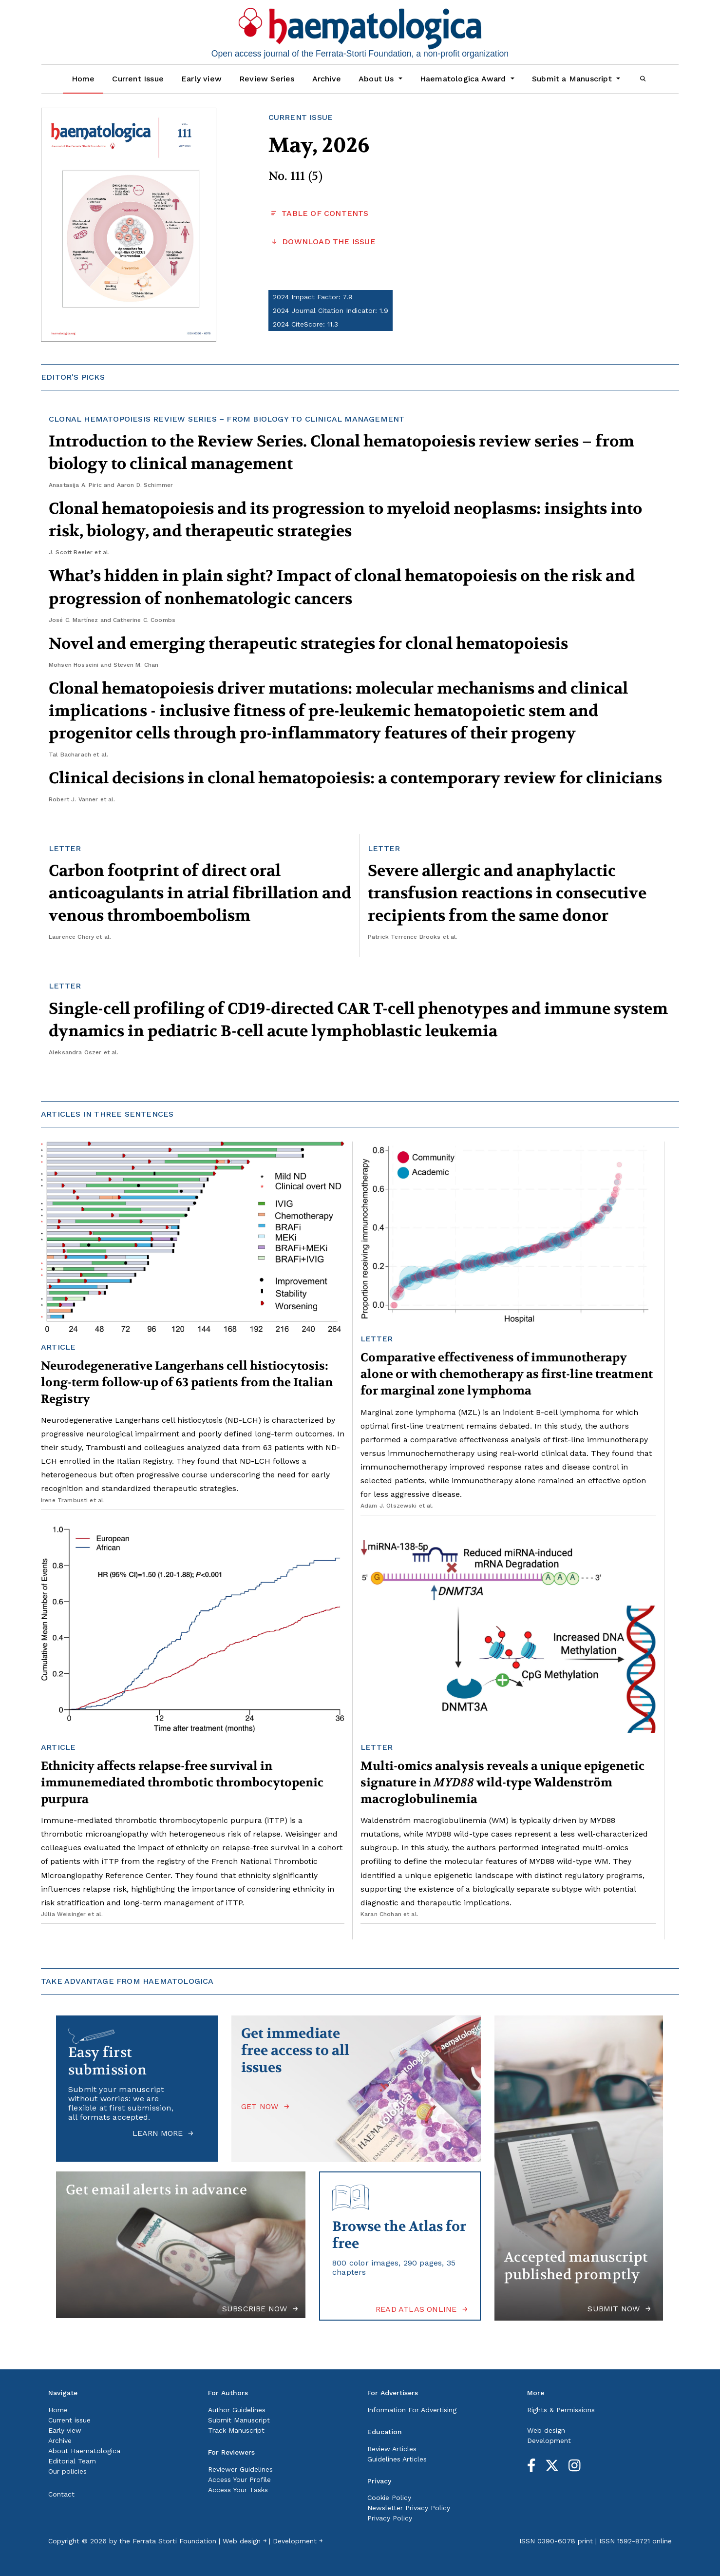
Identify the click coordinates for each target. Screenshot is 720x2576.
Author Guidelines (236, 2410)
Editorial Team (72, 2461)
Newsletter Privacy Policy (408, 2508)
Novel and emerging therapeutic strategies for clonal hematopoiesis (308, 644)
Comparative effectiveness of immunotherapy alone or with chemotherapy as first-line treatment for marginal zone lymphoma (506, 1374)
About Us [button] (378, 78)
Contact (61, 2494)
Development (549, 2440)
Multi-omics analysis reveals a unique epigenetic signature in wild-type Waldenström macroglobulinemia (502, 1783)
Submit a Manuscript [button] (573, 78)
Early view (201, 78)
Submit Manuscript (239, 2420)
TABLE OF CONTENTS (318, 213)
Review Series (267, 78)
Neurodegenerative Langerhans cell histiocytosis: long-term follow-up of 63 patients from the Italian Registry (187, 1382)
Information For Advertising (411, 2410)
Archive (326, 78)
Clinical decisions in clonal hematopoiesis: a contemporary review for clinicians (355, 778)
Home (83, 78)
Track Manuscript (236, 2430)
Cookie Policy (389, 2497)
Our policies (67, 2471)
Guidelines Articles (397, 2459)
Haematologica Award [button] (464, 78)
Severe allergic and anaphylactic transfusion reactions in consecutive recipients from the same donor (507, 893)
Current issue (69, 2420)
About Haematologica (84, 2451)
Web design (546, 2430)
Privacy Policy (389, 2518)
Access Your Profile (239, 2479)
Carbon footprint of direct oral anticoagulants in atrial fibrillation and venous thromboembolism (200, 893)
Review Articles (392, 2449)
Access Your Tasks (238, 2490)
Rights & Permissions (561, 2410)
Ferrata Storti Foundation (174, 2541)
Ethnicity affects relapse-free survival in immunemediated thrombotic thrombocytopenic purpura (182, 1783)
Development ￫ (297, 2541)
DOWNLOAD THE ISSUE (322, 241)
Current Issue (138, 78)
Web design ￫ (244, 2541)
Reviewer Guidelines (240, 2469)
